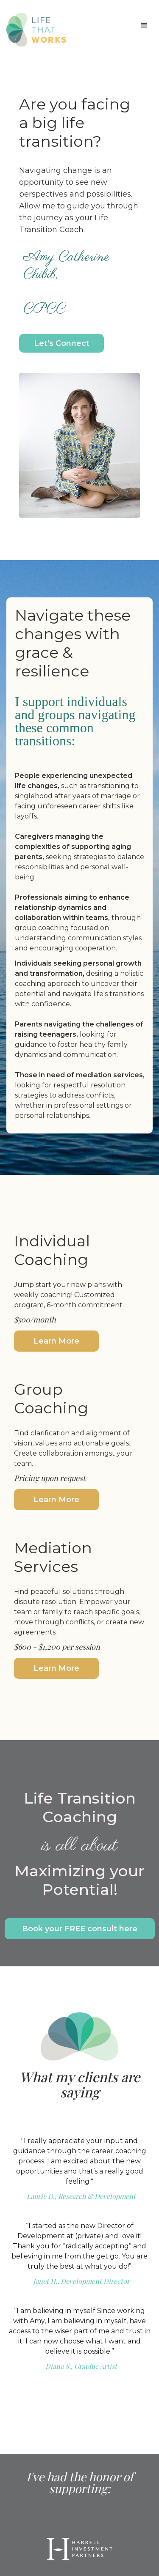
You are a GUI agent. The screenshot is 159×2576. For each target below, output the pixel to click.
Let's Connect (61, 343)
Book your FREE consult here (79, 1928)
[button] (144, 25)
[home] (34, 30)
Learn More (56, 1341)
